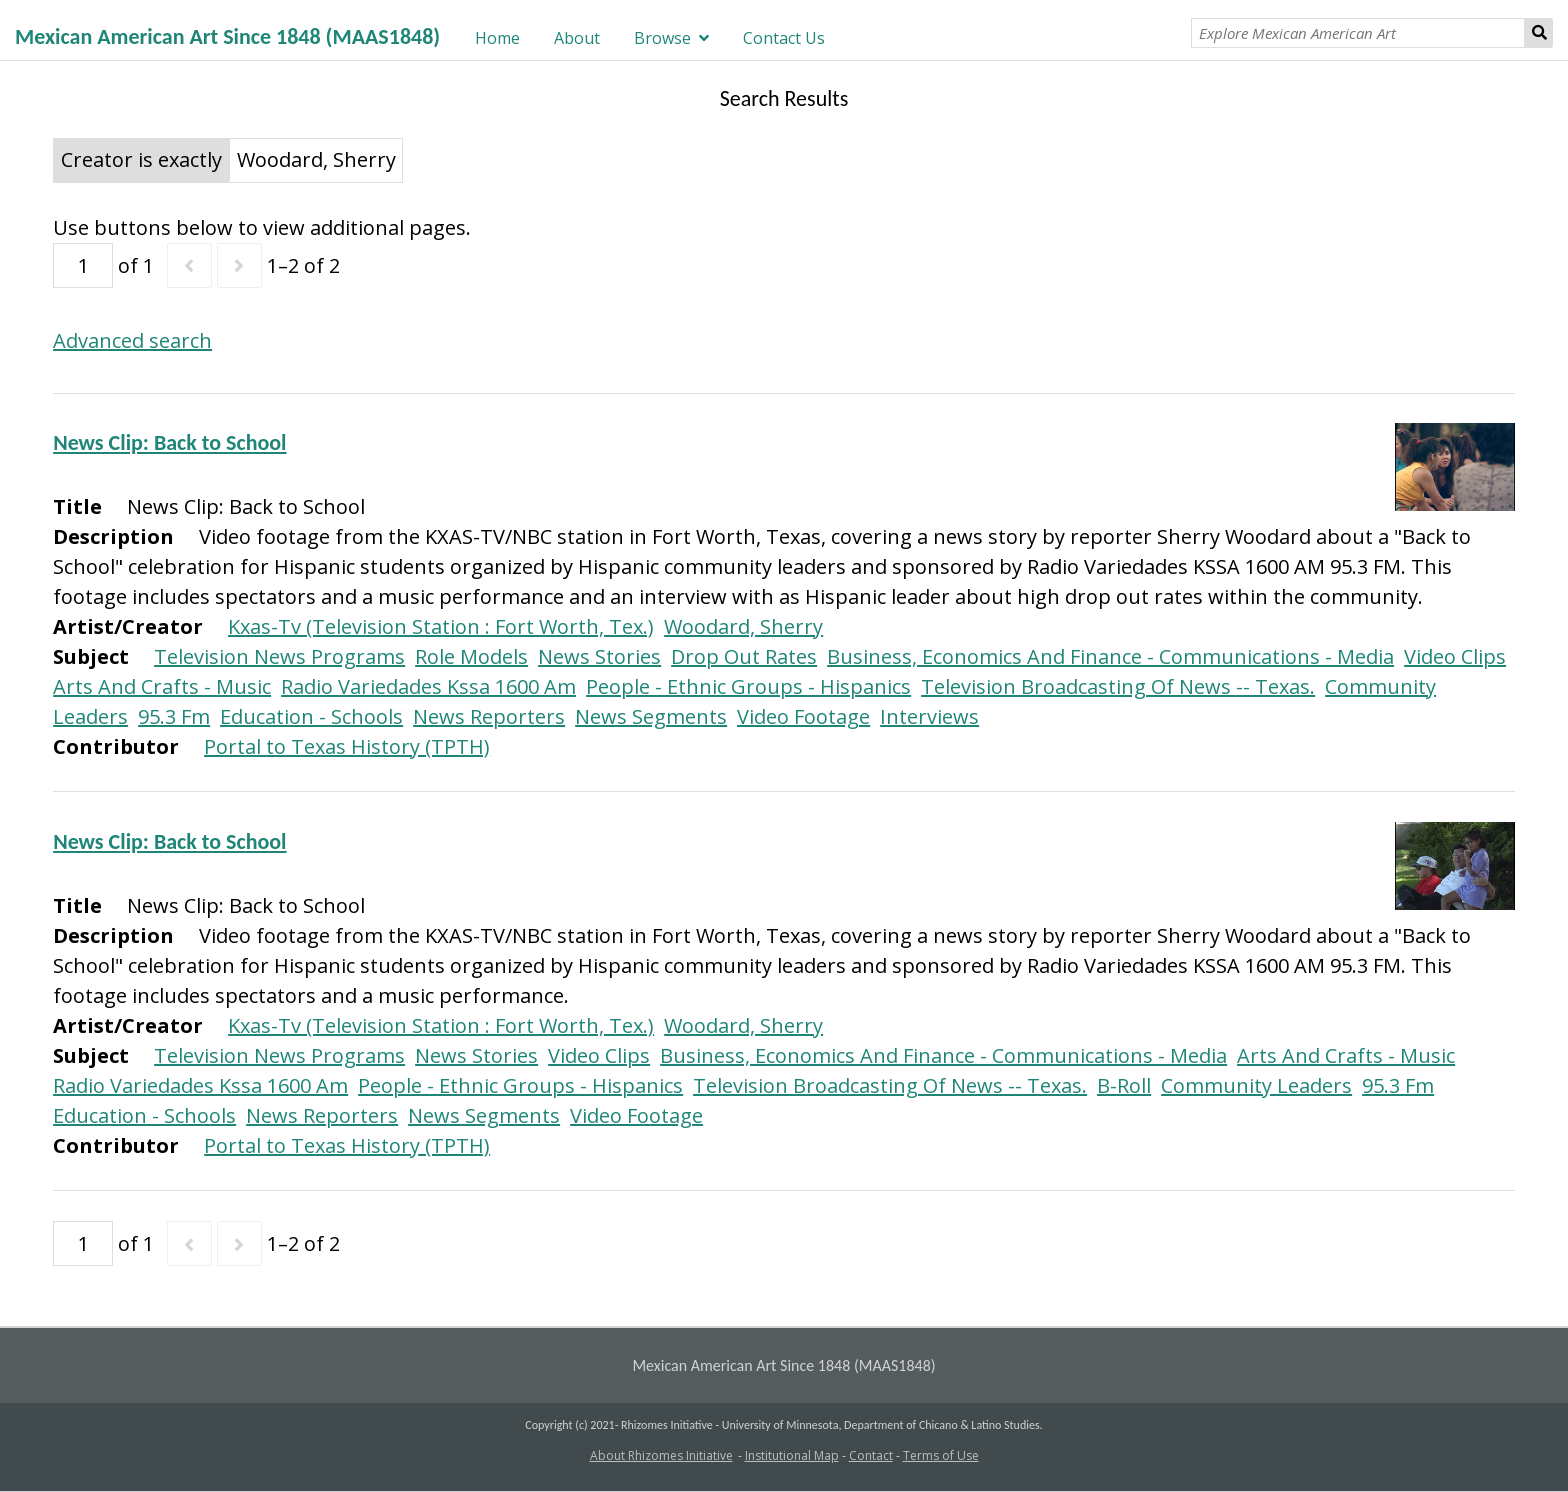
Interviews (929, 716)
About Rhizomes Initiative (661, 1455)
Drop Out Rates (744, 656)
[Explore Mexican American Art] (1358, 33)
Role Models (471, 656)
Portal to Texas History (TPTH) (347, 746)
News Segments (651, 716)
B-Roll (1124, 1085)
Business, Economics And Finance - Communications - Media (1110, 656)
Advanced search (132, 340)
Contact (871, 1455)
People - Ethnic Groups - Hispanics (748, 686)
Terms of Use (941, 1455)
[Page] (83, 265)
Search (1539, 33)
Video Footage (803, 716)
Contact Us (784, 38)
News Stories (599, 656)
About (577, 38)
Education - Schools (311, 716)
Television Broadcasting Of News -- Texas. (1118, 686)
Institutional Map (792, 1455)
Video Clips (1455, 656)
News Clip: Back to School (169, 442)
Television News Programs (279, 656)
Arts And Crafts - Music (162, 686)
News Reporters (489, 716)
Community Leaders (1256, 1085)
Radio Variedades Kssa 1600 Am (428, 686)
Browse (662, 38)
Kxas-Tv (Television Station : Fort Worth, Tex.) (441, 626)
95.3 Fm (174, 716)
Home (497, 38)
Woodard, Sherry (743, 626)
